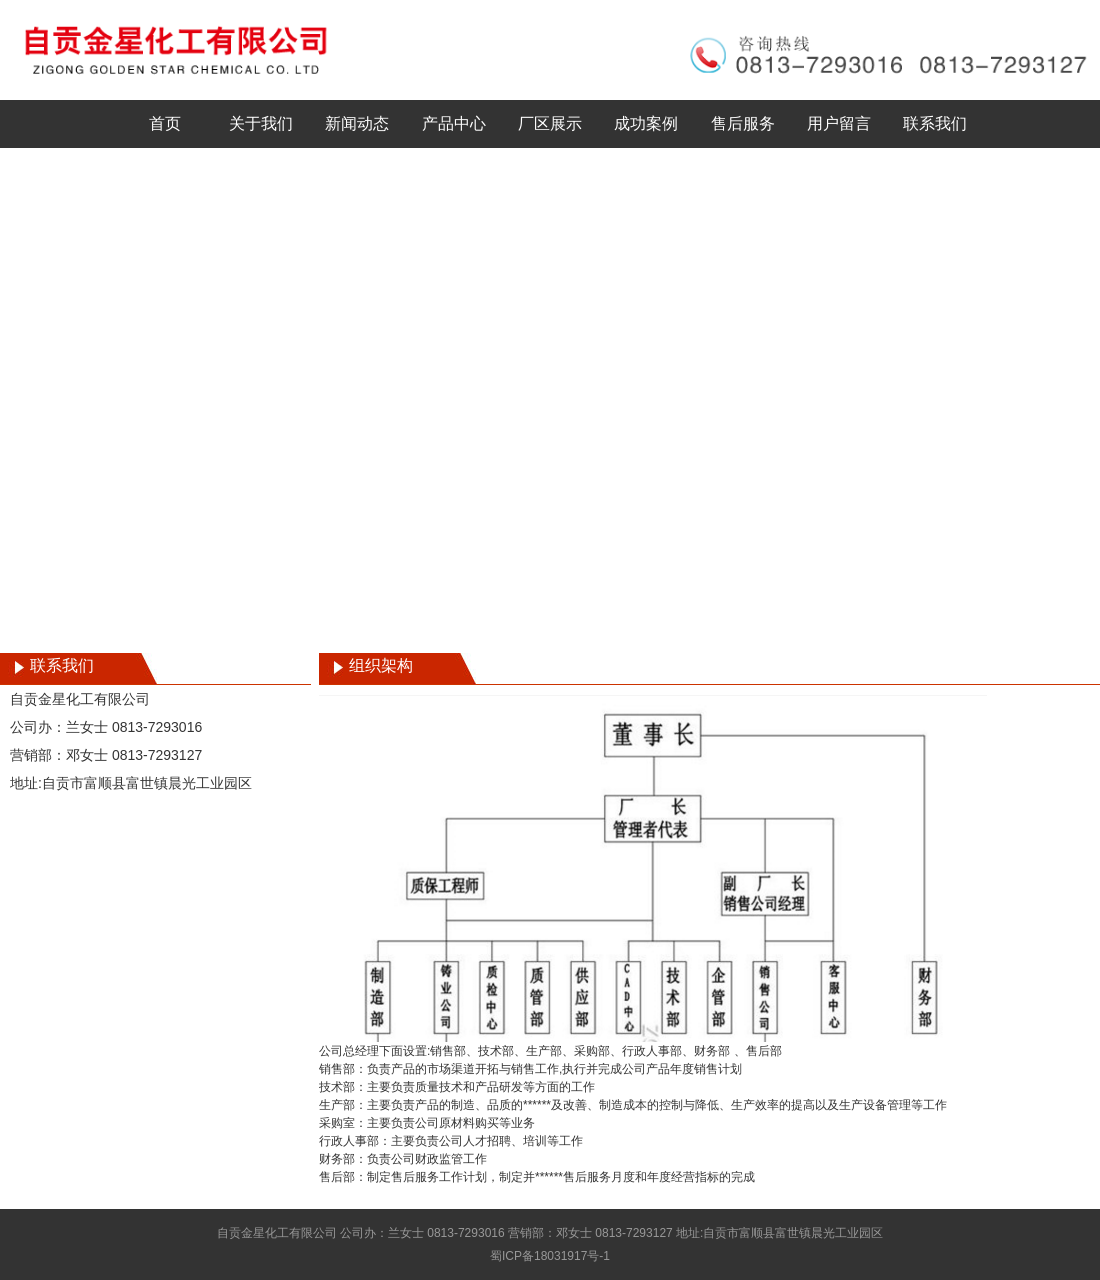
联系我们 (935, 123)
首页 (165, 123)
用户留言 (839, 123)
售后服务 (743, 123)
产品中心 (454, 123)
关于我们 (261, 123)
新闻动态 (357, 123)
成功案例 (646, 123)
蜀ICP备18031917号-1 (550, 1256)
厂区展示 (550, 123)
